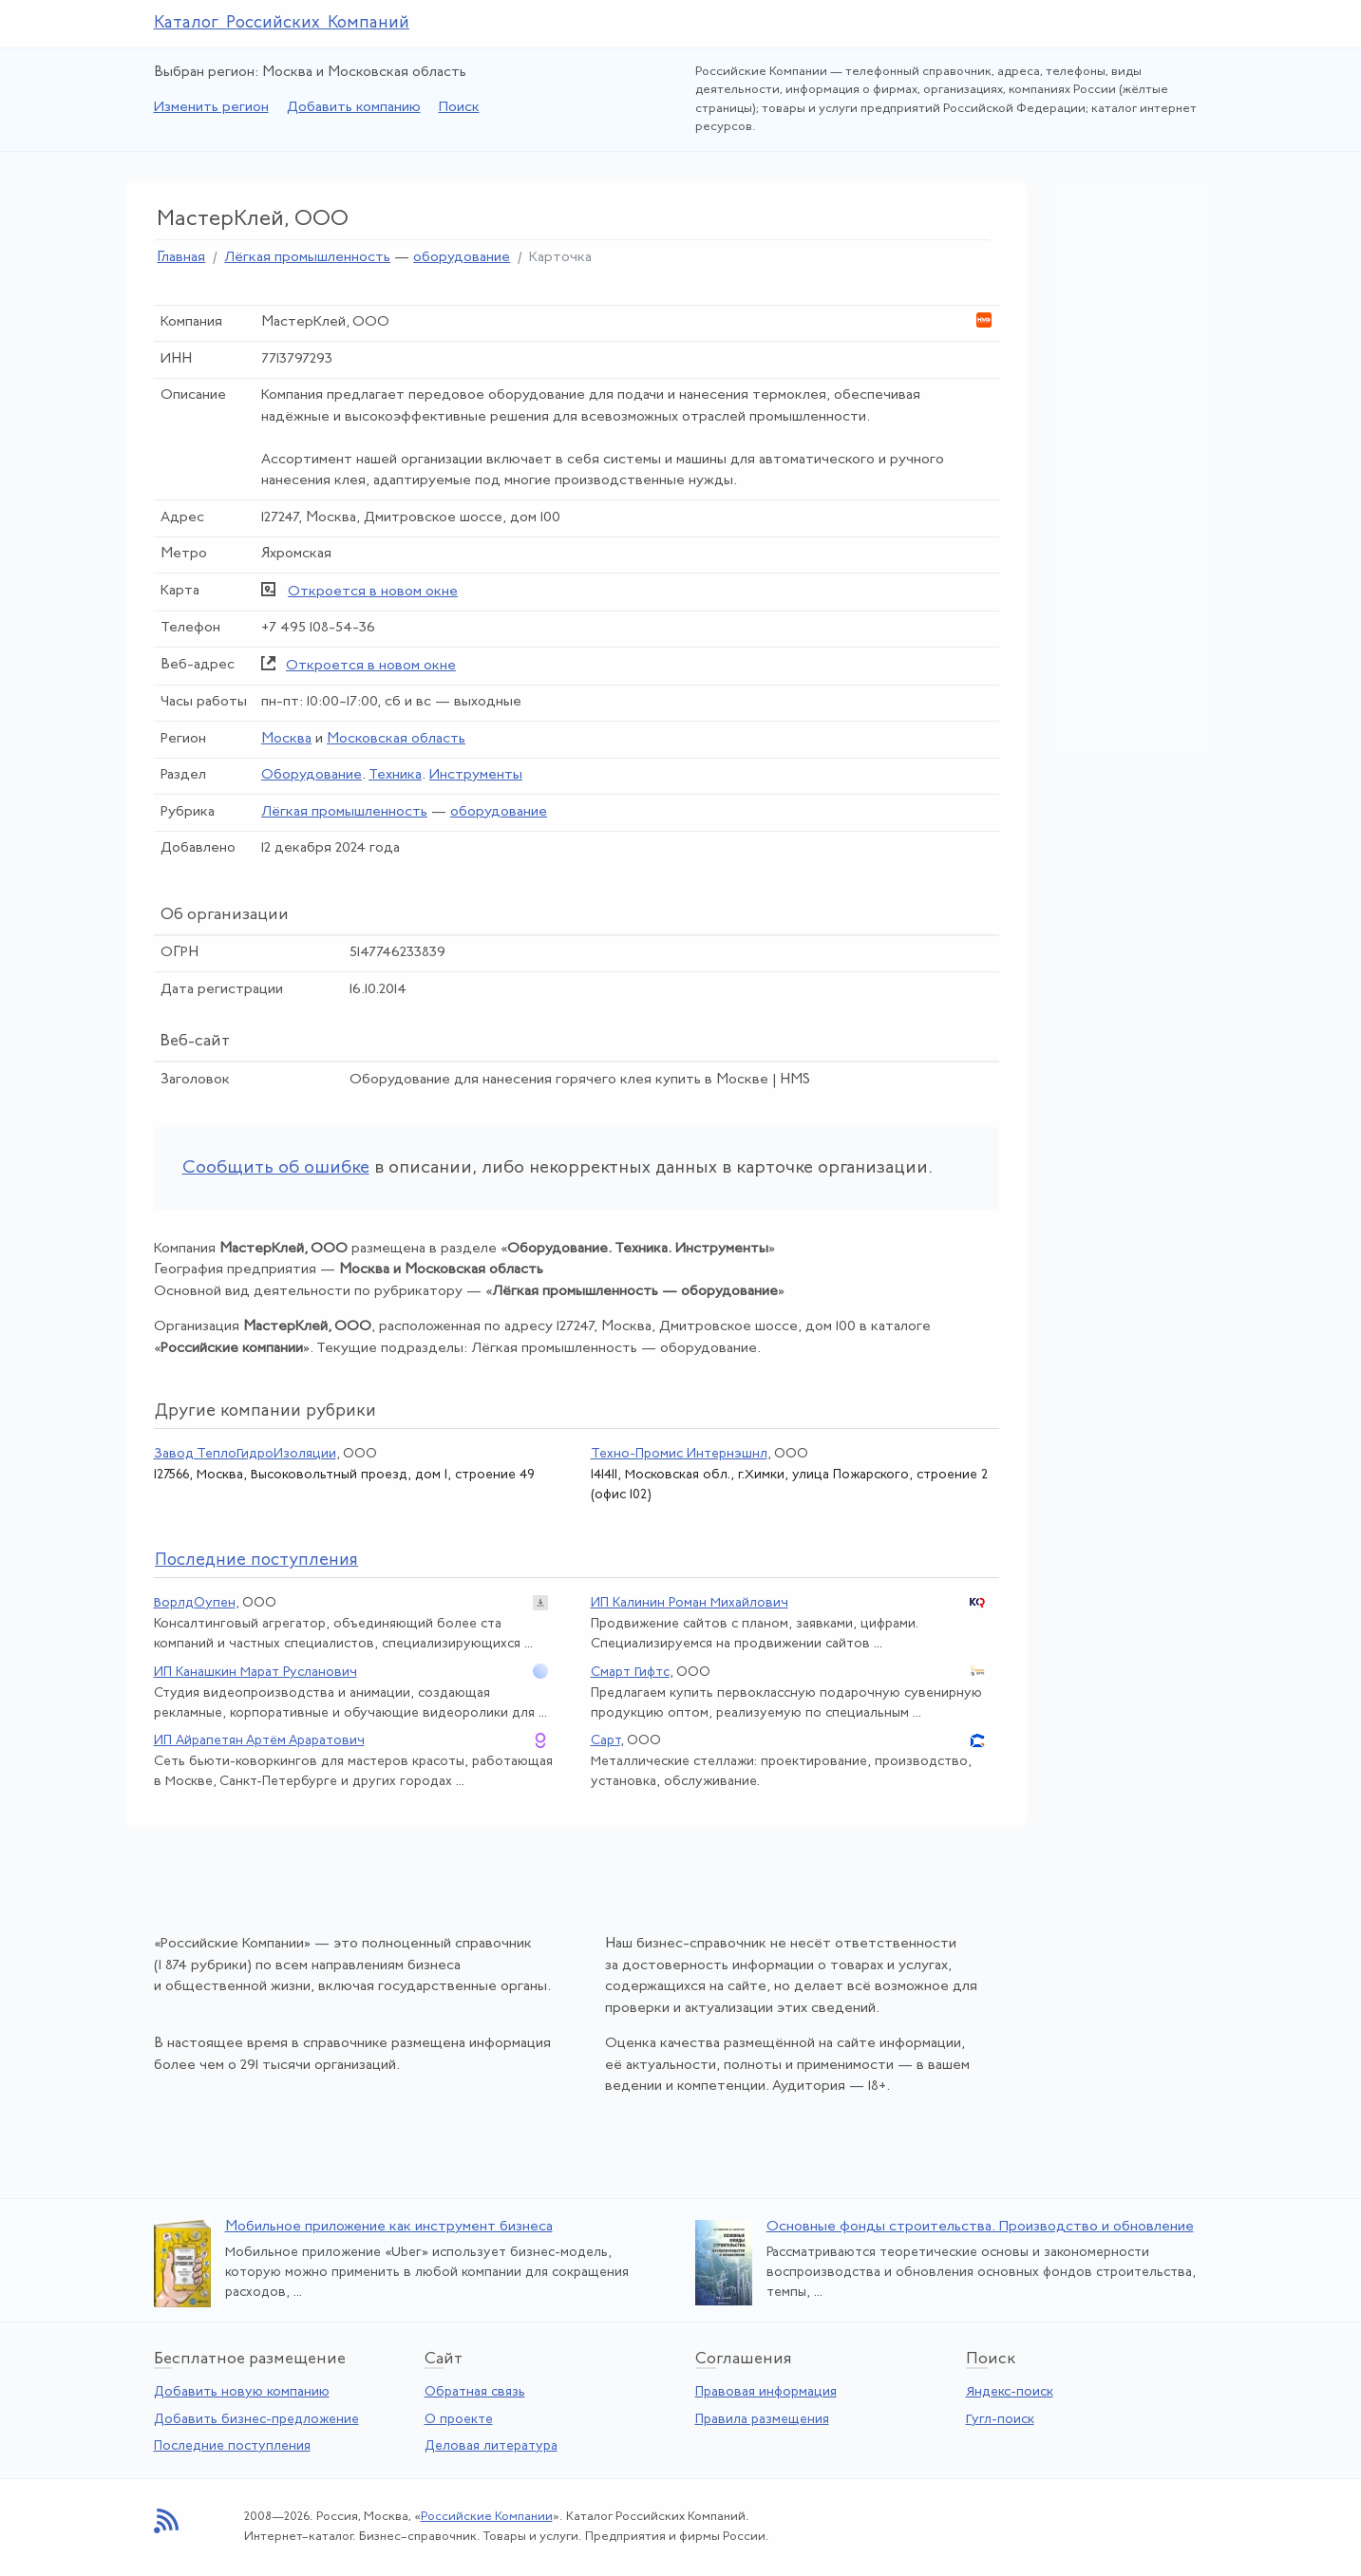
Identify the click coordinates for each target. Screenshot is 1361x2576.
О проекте (459, 2420)
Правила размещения (762, 2420)
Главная (181, 258)
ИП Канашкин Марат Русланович (255, 1672)
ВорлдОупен (195, 1603)
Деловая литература (491, 2446)
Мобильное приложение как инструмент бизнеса (389, 2227)
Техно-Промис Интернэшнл (679, 1454)
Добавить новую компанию (242, 2392)
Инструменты (475, 775)
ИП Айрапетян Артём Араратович (259, 1741)
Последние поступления (232, 2446)
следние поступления (256, 1560)
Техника (395, 775)
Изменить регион (211, 108)
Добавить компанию (354, 108)
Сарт (605, 1741)
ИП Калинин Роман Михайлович (689, 1603)
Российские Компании (487, 2516)
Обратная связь (475, 2392)
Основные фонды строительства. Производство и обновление (980, 2227)
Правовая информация (766, 2392)
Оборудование (311, 775)
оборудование (461, 258)
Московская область (396, 739)
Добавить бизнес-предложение (256, 2420)
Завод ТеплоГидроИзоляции (245, 1454)
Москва (286, 739)
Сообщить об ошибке (275, 1168)
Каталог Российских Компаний (282, 23)
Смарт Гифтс (630, 1672)
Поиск (459, 108)
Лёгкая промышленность (307, 258)
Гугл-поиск (1000, 2420)
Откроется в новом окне (373, 592)
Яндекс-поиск (1009, 2392)
